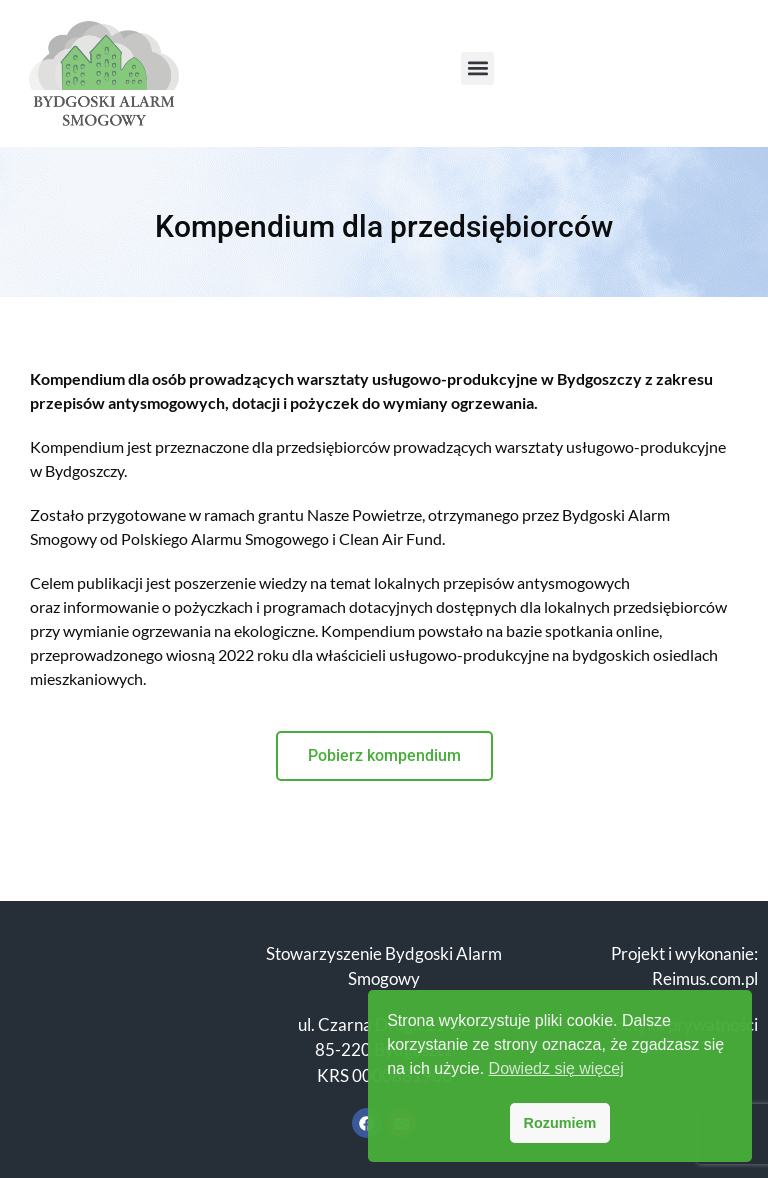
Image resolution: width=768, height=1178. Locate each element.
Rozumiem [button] (560, 1123)
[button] (477, 68)
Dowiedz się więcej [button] (556, 1068)
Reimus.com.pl (705, 978)
